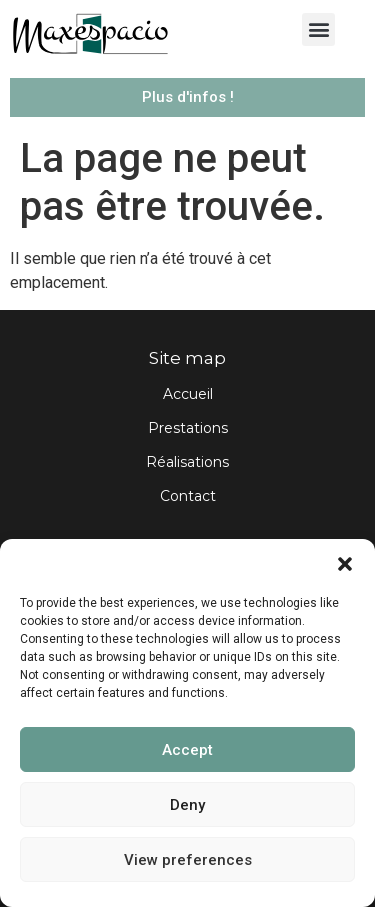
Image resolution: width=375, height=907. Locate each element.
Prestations (188, 428)
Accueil (188, 394)
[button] (345, 564)
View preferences (188, 860)
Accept (187, 750)
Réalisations (187, 462)
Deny (187, 805)
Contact (188, 496)
